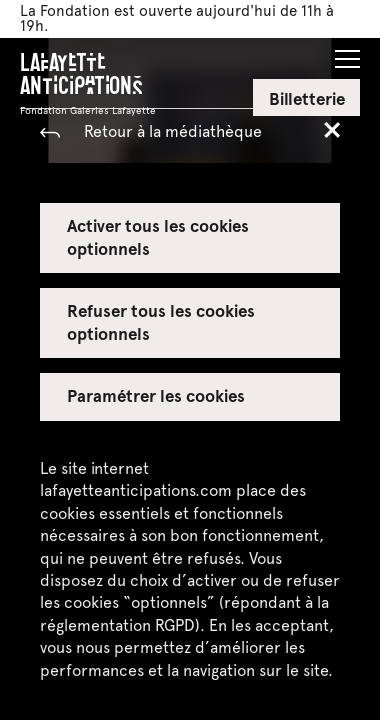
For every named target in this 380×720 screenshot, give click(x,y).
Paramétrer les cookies (156, 395)
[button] (347, 53)
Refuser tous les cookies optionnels (161, 321)
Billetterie (307, 98)
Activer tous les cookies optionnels (158, 236)
